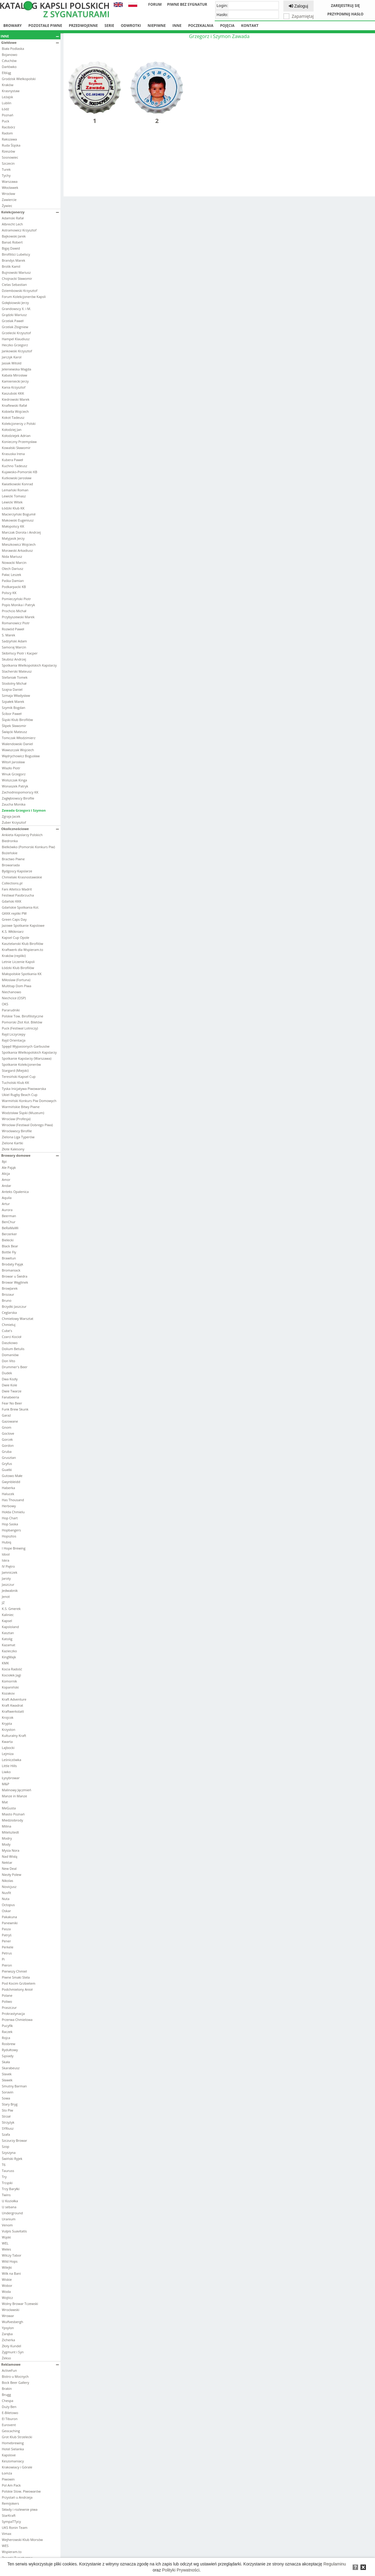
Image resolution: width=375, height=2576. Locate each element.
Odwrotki (131, 25)
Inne (176, 25)
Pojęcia (227, 25)
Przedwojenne (83, 25)
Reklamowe (30, 2364)
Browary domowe (30, 1155)
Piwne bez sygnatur (187, 4)
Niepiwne (157, 25)
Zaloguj (298, 6)
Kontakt (249, 25)
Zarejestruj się (345, 5)
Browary (12, 25)
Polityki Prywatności (181, 2570)
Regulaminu (334, 2563)
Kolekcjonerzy (30, 212)
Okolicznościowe (30, 828)
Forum (154, 4)
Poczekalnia (200, 25)
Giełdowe (30, 42)
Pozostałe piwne (45, 25)
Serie (109, 25)
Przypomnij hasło (345, 14)
